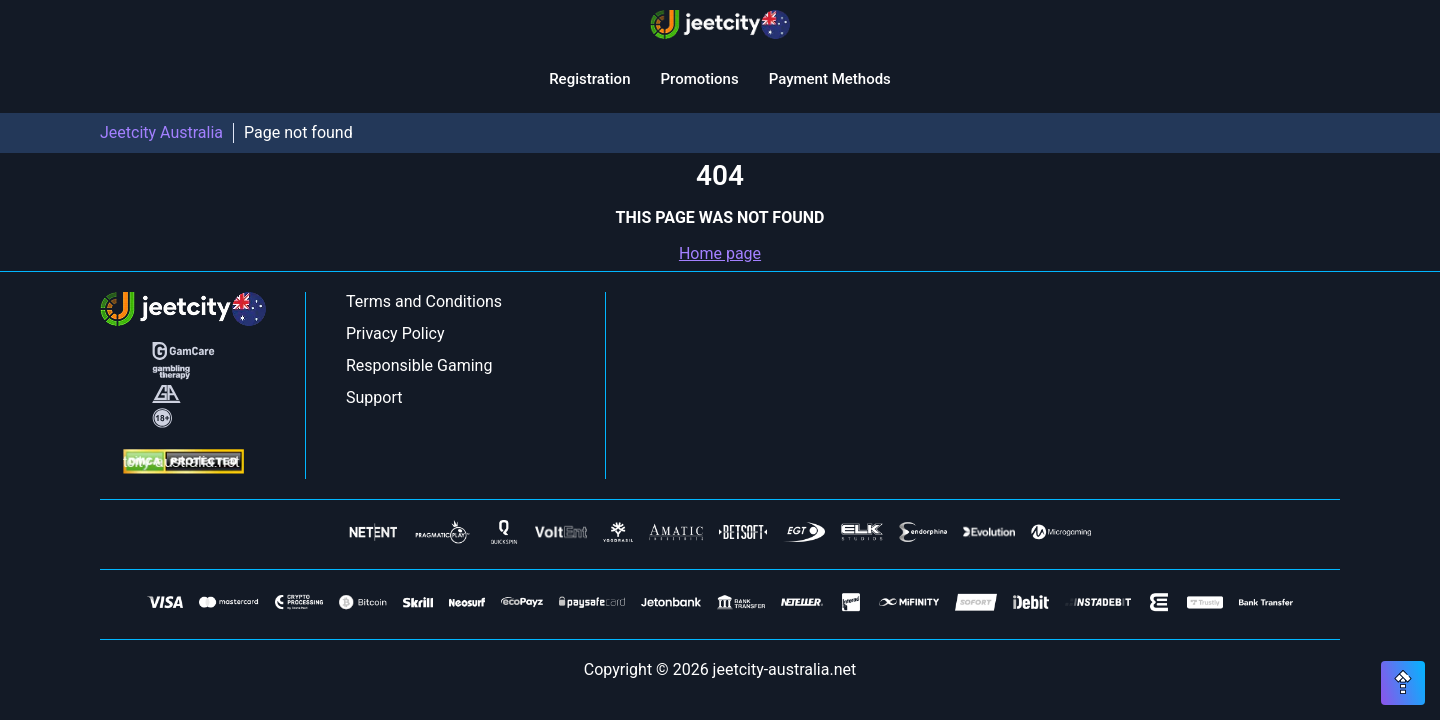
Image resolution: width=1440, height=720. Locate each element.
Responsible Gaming (419, 365)
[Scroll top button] (1403, 683)
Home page (720, 253)
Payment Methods (830, 79)
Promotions (699, 79)
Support (374, 397)
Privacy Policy (395, 333)
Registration (589, 79)
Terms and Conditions (424, 301)
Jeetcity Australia (161, 132)
